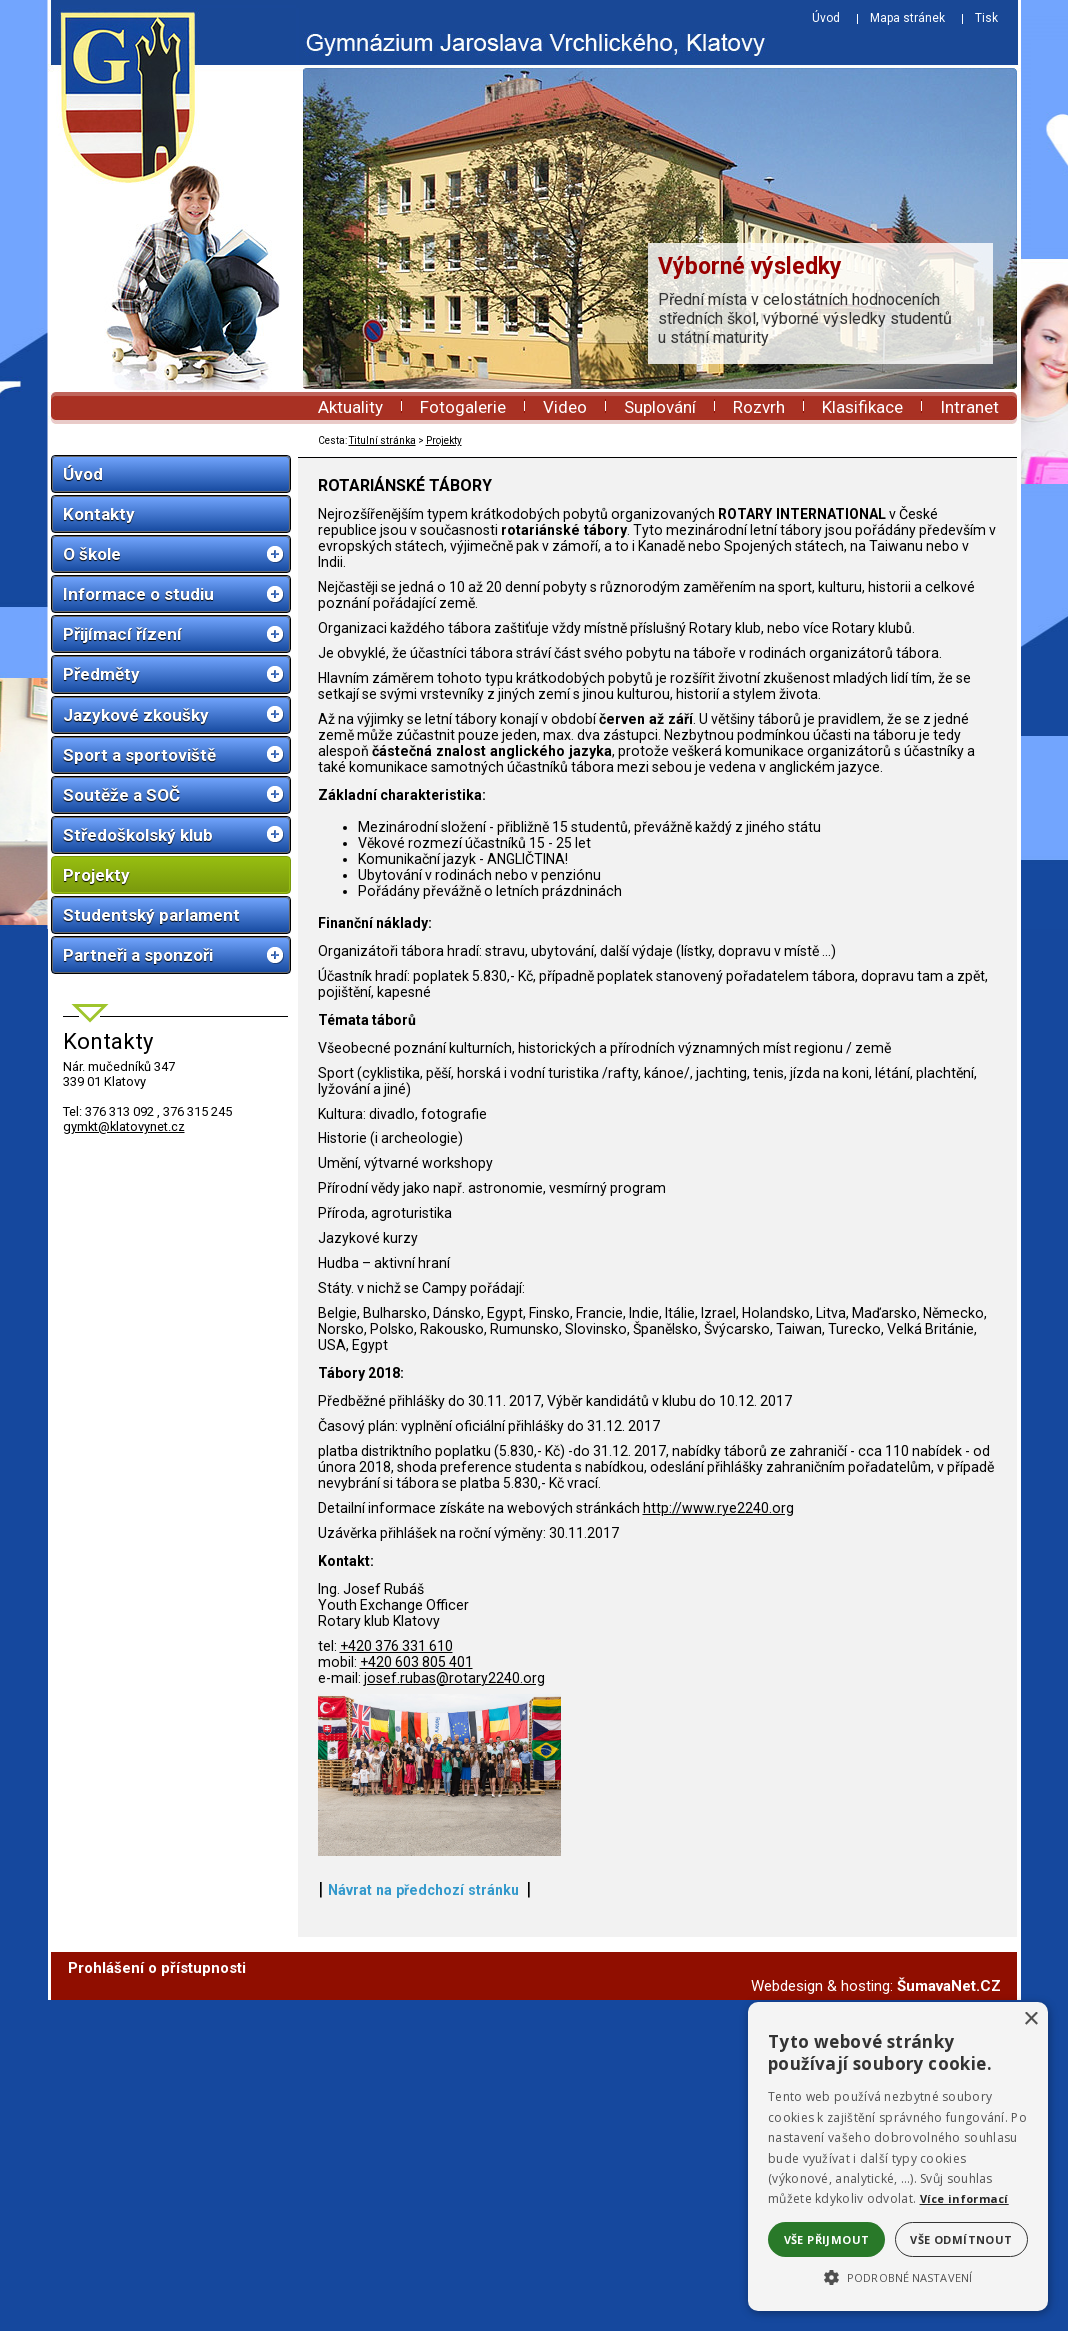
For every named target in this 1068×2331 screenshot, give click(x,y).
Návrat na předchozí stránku (423, 2221)
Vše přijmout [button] (827, 2239)
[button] (898, 2276)
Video (565, 407)
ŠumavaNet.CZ (949, 2317)
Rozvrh (759, 407)
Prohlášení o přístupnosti (157, 2299)
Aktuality (350, 407)
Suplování (660, 407)
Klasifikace (862, 407)
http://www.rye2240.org (718, 1508)
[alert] (898, 2156)
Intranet (969, 407)
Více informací (964, 2198)
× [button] (1030, 2019)
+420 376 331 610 (396, 1646)
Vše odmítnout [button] (961, 2239)
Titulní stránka (382, 440)
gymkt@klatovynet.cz (124, 1126)
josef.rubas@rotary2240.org (454, 1678)
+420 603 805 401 (416, 1662)
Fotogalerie (463, 407)
